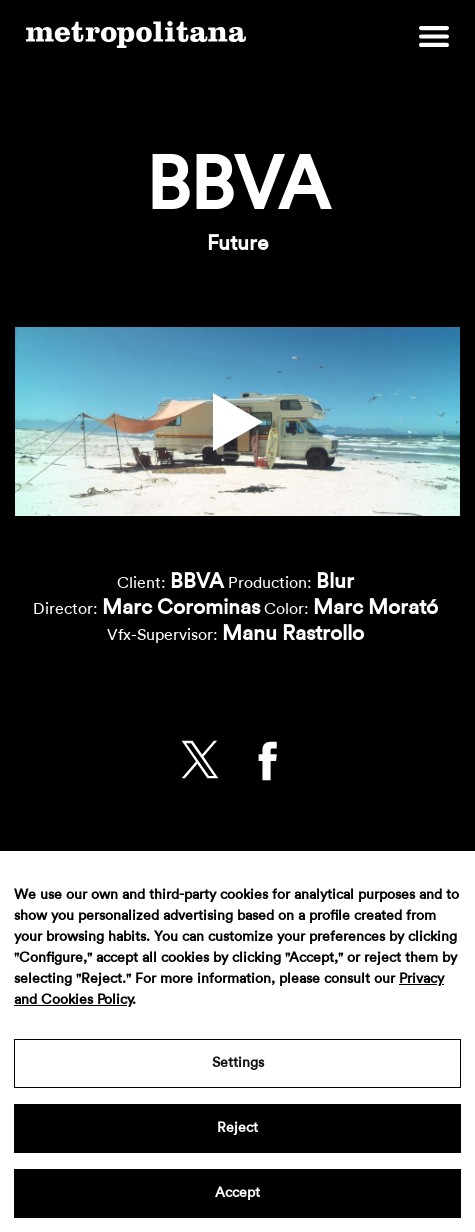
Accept (237, 1193)
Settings (238, 1063)
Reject (237, 1128)
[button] (238, 422)
